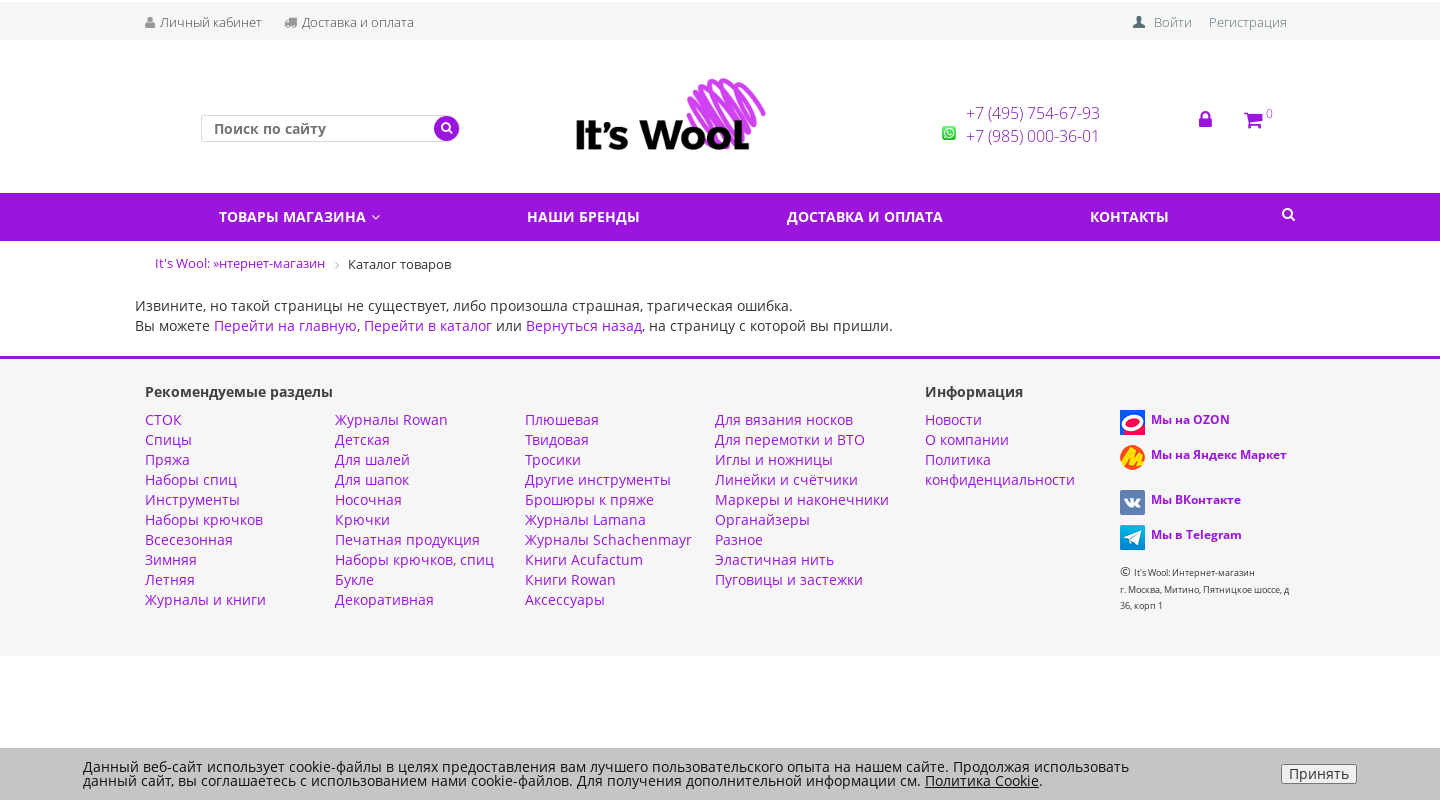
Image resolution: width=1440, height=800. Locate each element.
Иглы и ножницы (774, 459)
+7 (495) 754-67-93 (1033, 113)
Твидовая (557, 439)
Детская (362, 439)
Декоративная (384, 599)
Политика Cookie (982, 780)
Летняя (170, 579)
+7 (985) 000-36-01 (1033, 136)
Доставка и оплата (349, 22)
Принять (1319, 773)
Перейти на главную (285, 325)
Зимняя (171, 559)
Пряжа (167, 459)
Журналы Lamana (585, 519)
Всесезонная (189, 539)
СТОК (163, 419)
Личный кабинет (203, 22)
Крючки (362, 519)
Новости (953, 419)
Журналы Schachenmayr (608, 539)
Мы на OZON (1190, 419)
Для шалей (372, 459)
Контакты (1129, 216)
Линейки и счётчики (786, 479)
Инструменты (192, 499)
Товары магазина (299, 216)
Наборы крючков (204, 519)
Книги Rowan (570, 579)
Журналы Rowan (391, 419)
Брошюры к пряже (589, 499)
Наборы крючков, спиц (414, 559)
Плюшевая (562, 419)
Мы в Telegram (1196, 534)
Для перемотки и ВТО (790, 439)
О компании (967, 439)
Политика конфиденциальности (1000, 469)
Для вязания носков (784, 419)
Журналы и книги (205, 599)
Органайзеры (762, 519)
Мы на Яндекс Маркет (1219, 454)
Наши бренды (583, 216)
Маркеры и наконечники (802, 499)
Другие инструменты (598, 479)
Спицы (168, 439)
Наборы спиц (191, 479)
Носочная (368, 499)
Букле (354, 579)
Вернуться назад (584, 325)
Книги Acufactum (584, 559)
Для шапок (372, 479)
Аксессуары (565, 599)
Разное (739, 539)
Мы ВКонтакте (1196, 499)
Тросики (553, 459)
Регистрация (1248, 22)
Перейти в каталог (428, 325)
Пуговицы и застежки (789, 579)
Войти (1173, 22)
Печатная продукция (407, 539)
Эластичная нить (774, 559)
